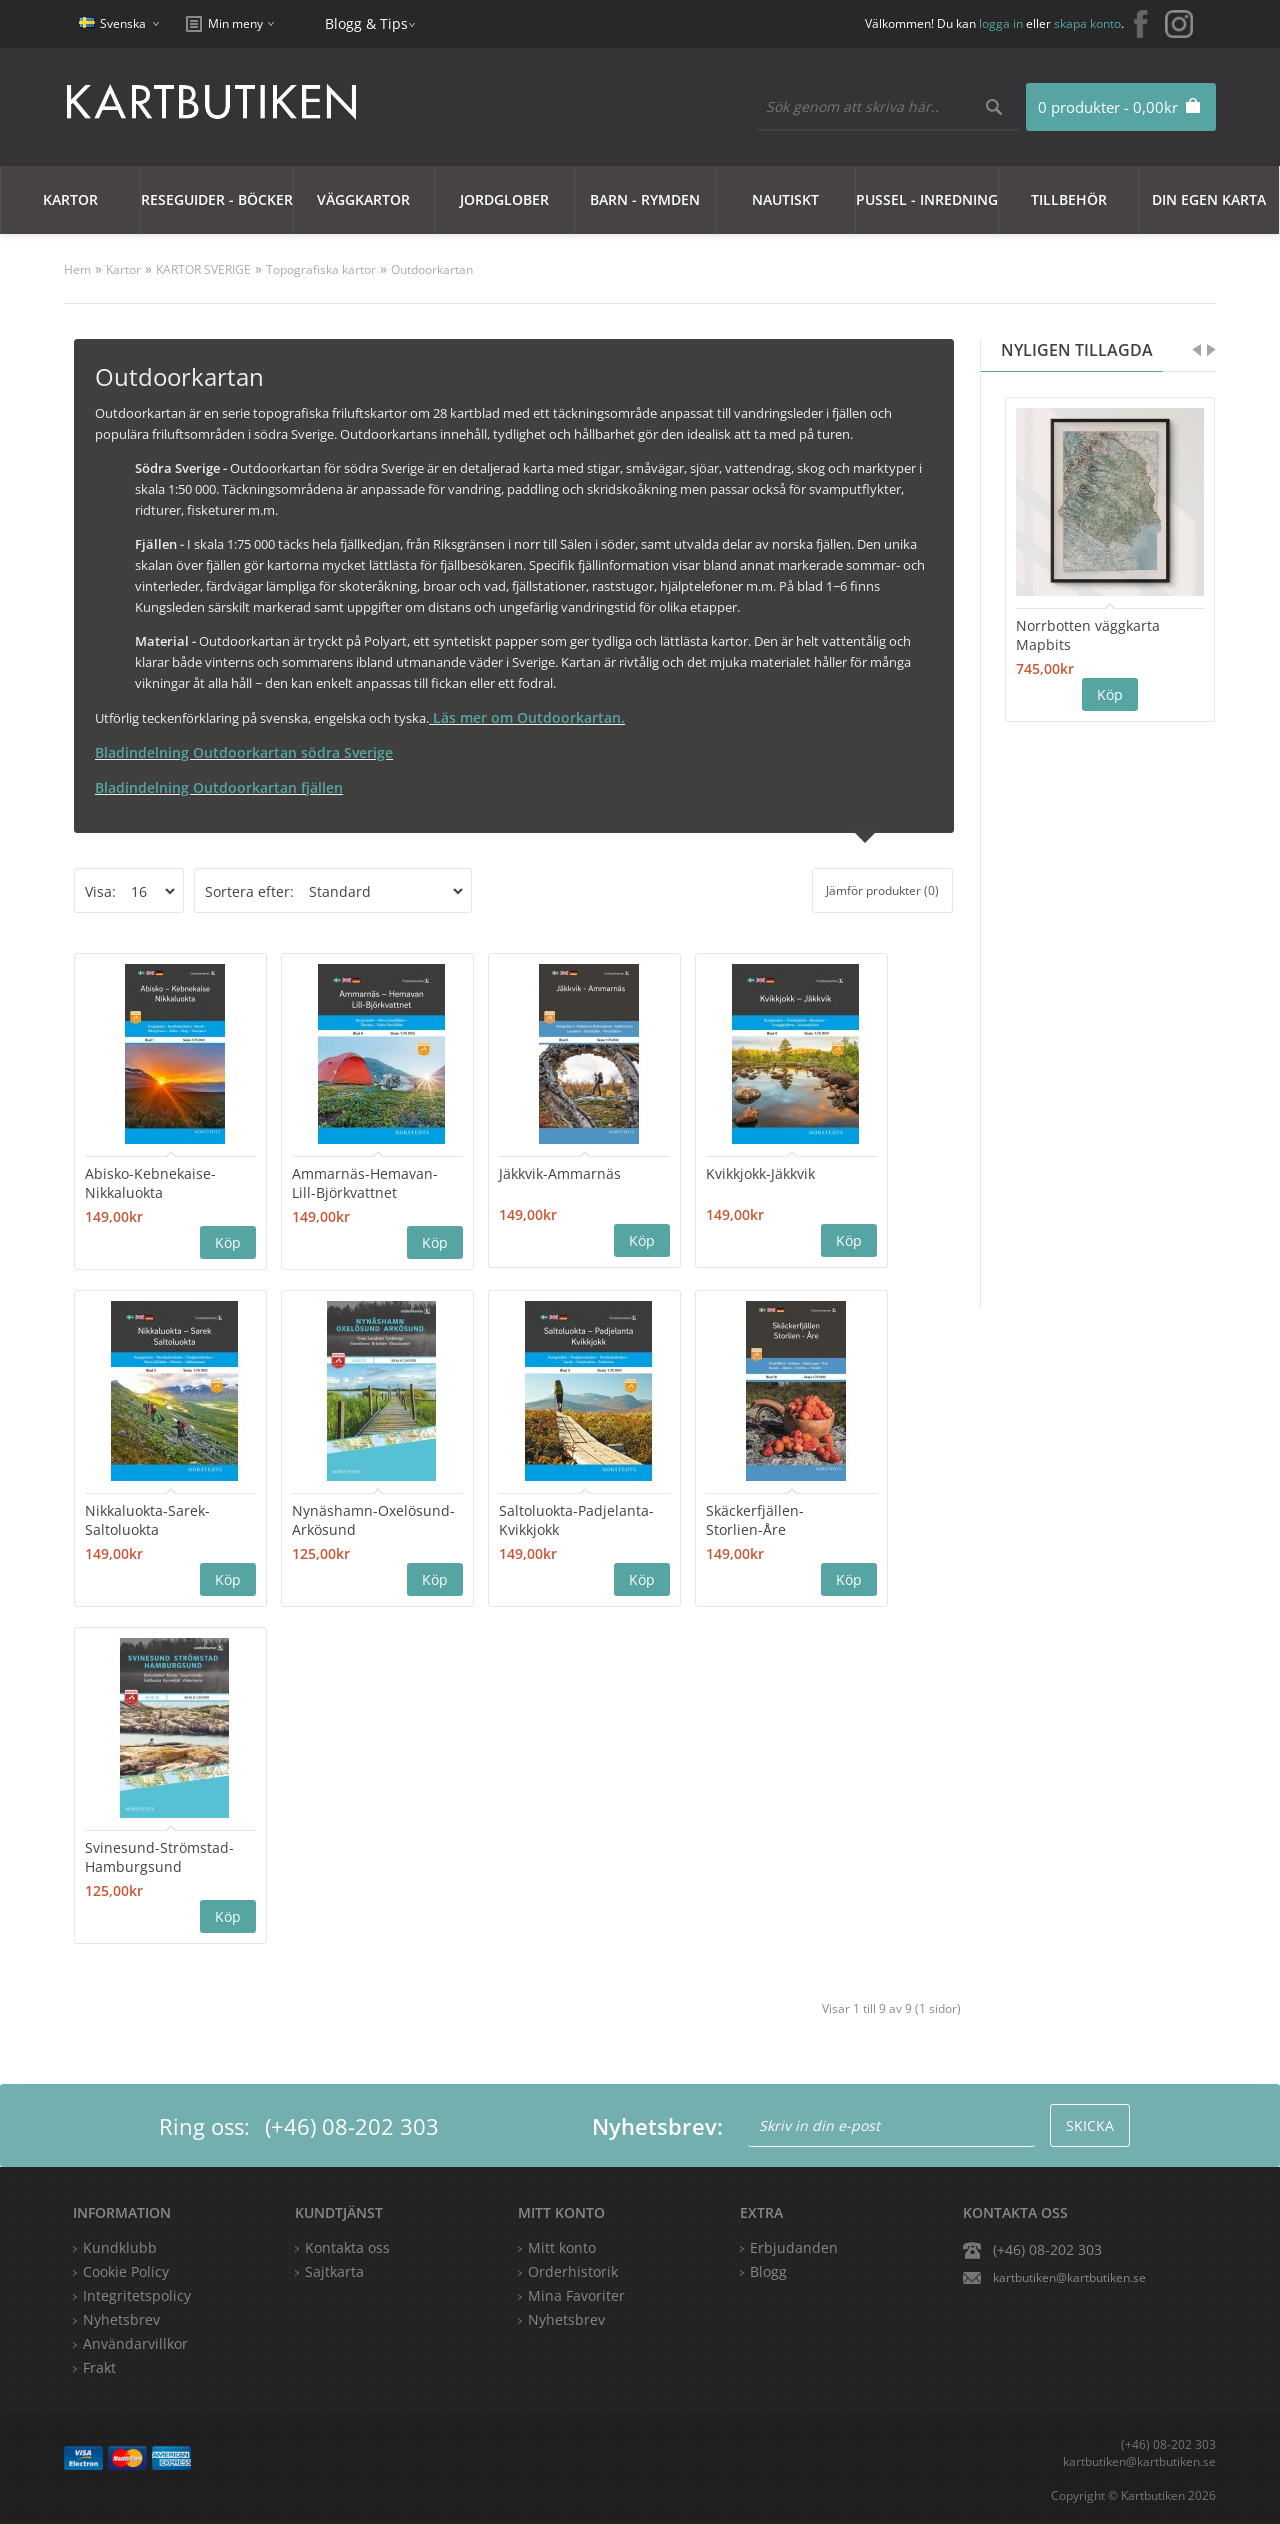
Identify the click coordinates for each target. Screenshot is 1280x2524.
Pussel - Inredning (927, 199)
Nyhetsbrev (566, 2319)
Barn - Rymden (645, 199)
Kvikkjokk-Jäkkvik (760, 1173)
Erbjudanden (794, 2247)
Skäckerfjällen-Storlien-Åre (755, 1520)
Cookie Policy (126, 2271)
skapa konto (1087, 23)
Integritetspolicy (137, 2295)
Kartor (70, 199)
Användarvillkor (135, 2343)
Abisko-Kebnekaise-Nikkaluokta (150, 1183)
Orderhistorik (573, 2271)
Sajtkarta (334, 2271)
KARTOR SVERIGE (203, 269)
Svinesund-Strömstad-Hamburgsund (159, 1857)
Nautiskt (785, 199)
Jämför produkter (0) (882, 890)
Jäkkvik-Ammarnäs (560, 1173)
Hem (77, 269)
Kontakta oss (347, 2247)
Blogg (768, 2271)
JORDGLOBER (504, 199)
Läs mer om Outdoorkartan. (527, 717)
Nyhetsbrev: (657, 2126)
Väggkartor (363, 199)
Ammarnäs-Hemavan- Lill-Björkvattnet (365, 1183)
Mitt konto (562, 2247)
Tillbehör (1069, 199)
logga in (1001, 23)
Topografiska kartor (321, 269)
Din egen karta (1209, 199)
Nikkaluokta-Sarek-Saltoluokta (147, 1520)
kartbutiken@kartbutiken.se (1069, 2277)
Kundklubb (120, 2247)
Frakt (99, 2367)
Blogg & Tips (366, 23)
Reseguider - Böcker (217, 199)
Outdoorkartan (432, 269)
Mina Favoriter (576, 2295)
